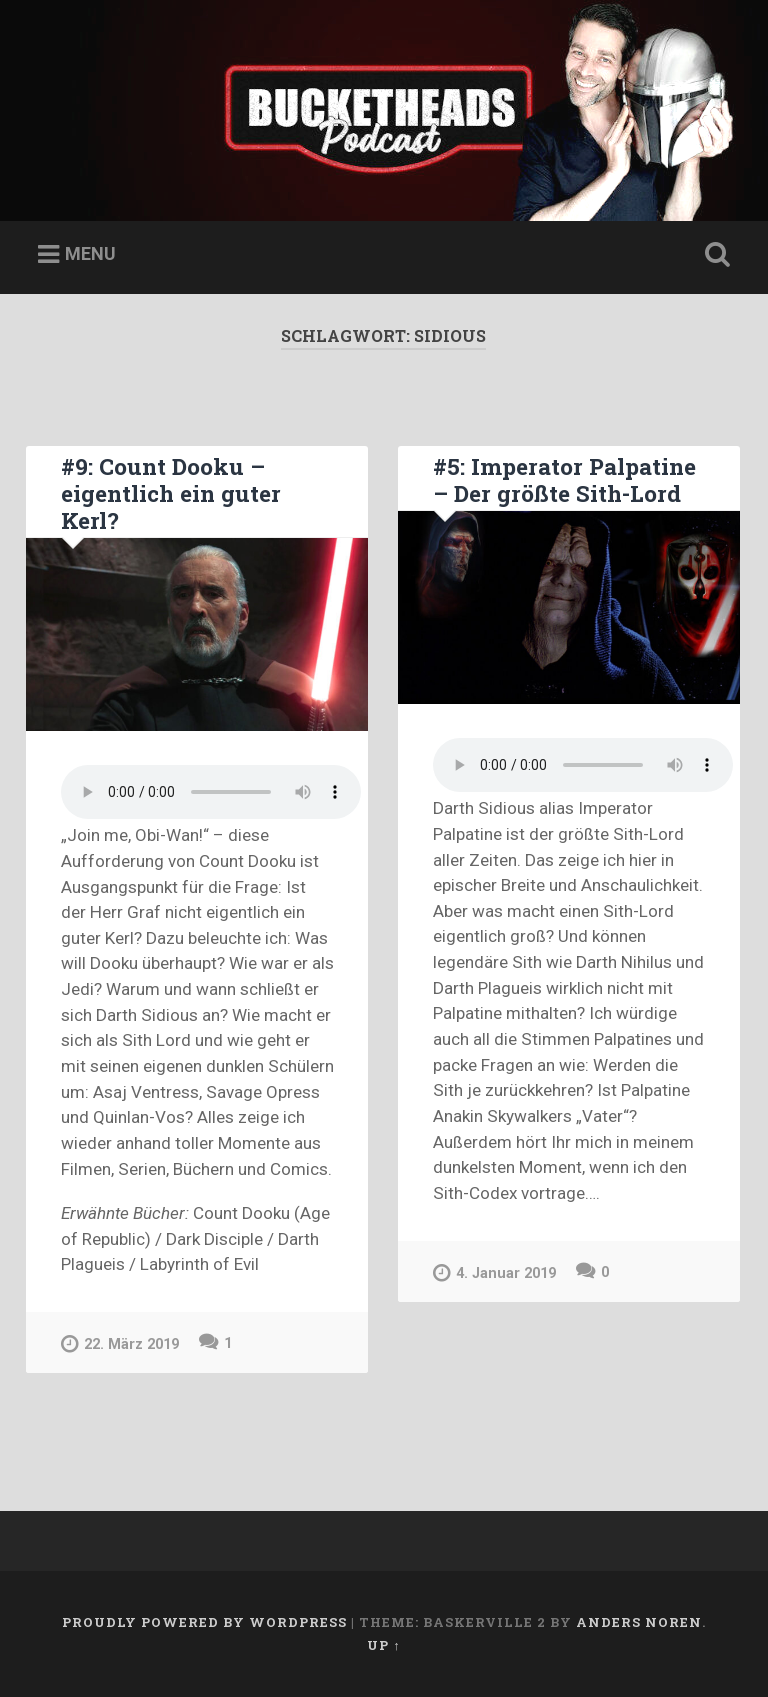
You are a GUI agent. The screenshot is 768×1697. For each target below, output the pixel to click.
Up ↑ (383, 1645)
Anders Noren (639, 1622)
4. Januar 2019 (494, 1272)
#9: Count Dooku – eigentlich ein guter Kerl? (171, 493)
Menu (90, 253)
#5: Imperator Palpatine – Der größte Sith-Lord (564, 479)
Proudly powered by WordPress (204, 1622)
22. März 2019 (120, 1343)
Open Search (714, 255)
